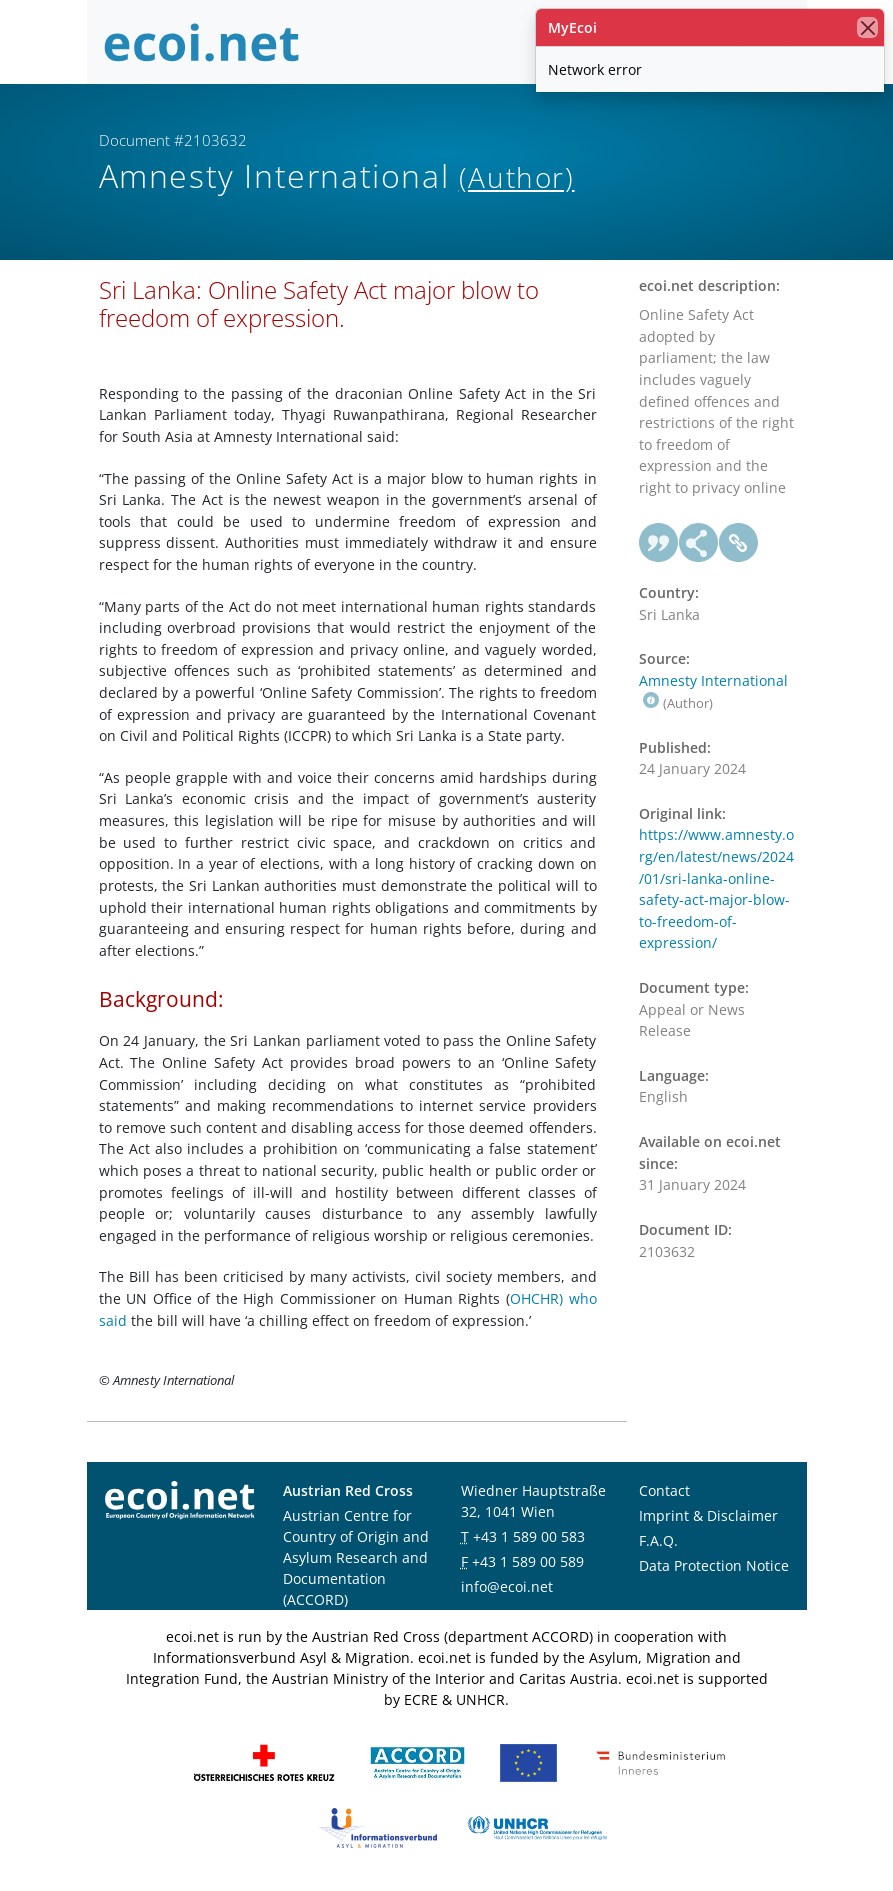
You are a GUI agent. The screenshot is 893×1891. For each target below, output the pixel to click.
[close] (867, 27)
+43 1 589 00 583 (529, 1536)
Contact (664, 1490)
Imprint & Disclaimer (708, 1515)
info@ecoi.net (507, 1586)
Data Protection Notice (714, 1565)
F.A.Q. (658, 1540)
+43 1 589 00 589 (528, 1561)
